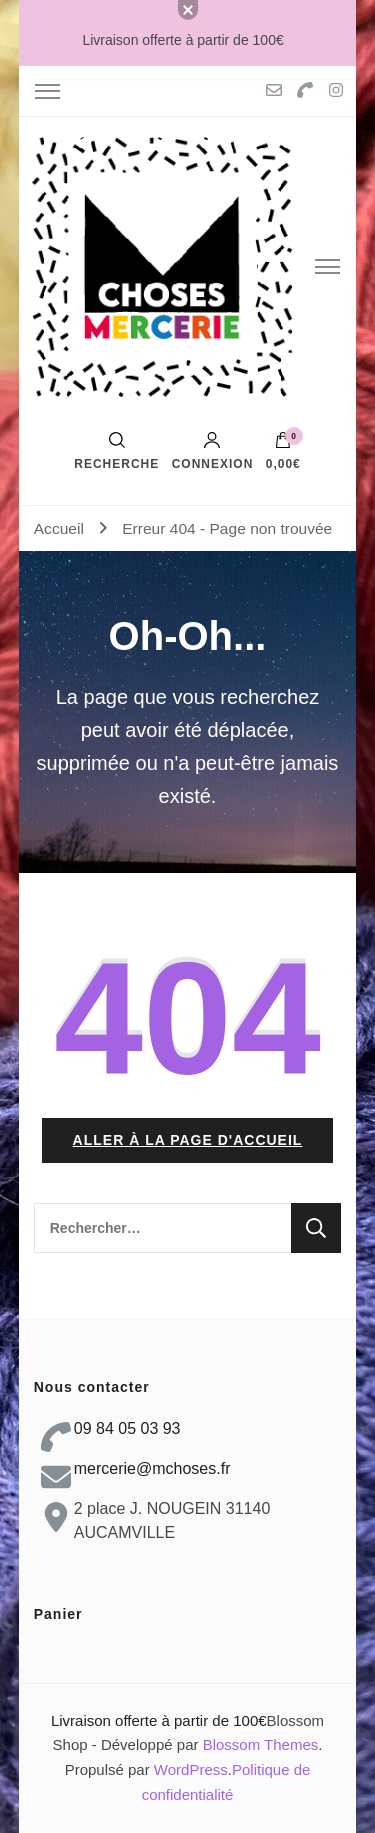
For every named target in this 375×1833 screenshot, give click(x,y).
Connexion (213, 451)
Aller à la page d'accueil (188, 1140)
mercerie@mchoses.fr (152, 1468)
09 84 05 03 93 (127, 1428)
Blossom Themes (261, 1744)
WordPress (191, 1769)
